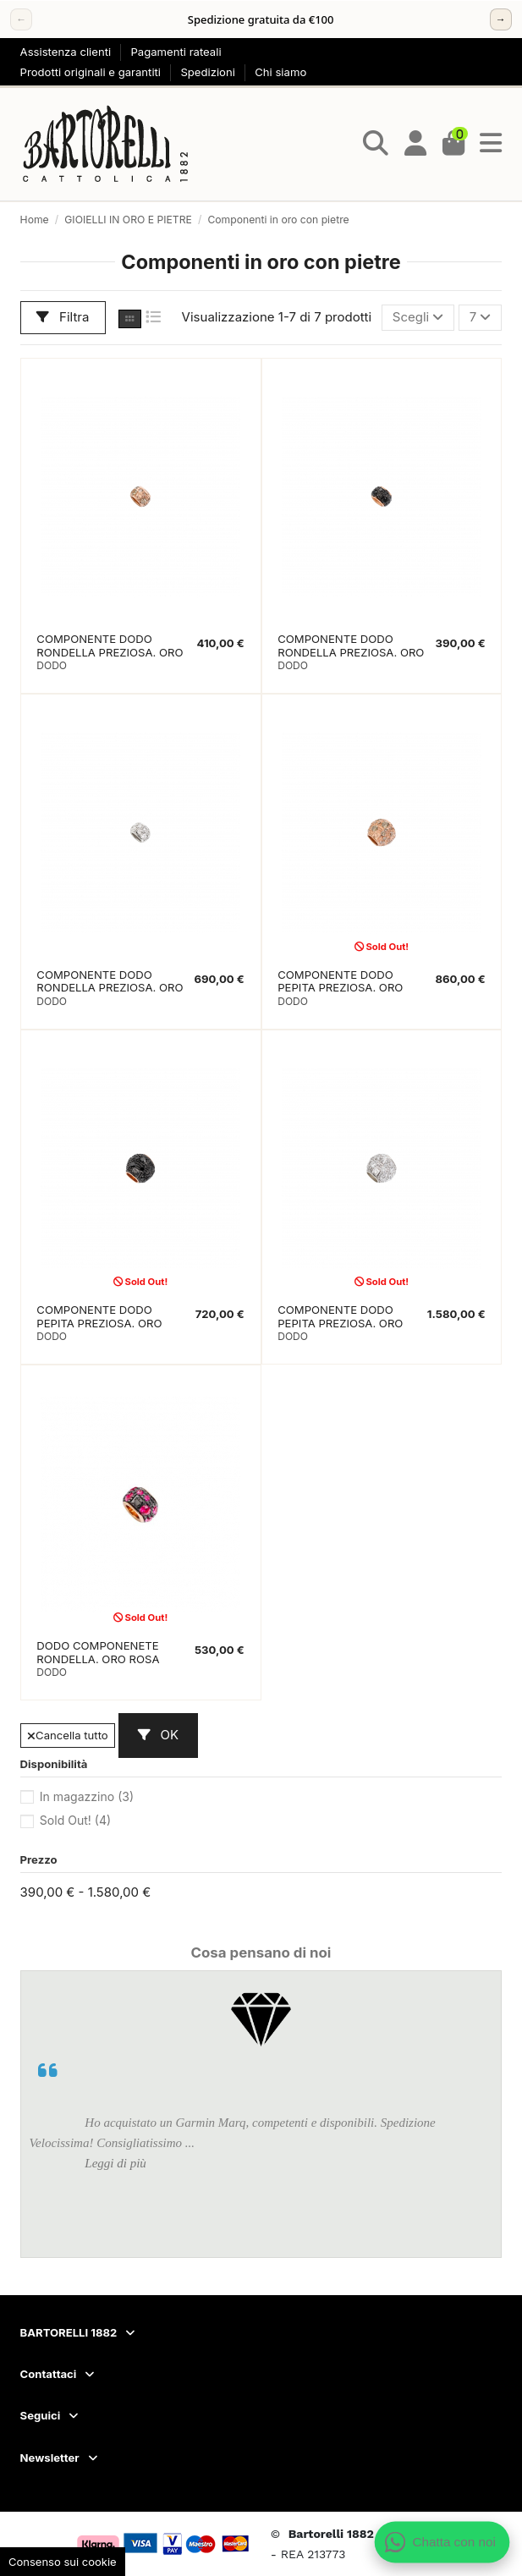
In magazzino (87, 1796)
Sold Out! (75, 1820)
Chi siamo (280, 72)
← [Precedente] (21, 19)
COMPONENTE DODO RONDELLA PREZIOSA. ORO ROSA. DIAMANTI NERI (350, 652)
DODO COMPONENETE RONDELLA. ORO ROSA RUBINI (97, 1659)
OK (158, 1735)
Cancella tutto (67, 1735)
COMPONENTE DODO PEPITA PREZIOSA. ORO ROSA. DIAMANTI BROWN (346, 988)
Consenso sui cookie (62, 2561)
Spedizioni (209, 72)
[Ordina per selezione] (418, 318)
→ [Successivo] (501, 19)
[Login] (416, 143)
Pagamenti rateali (175, 51)
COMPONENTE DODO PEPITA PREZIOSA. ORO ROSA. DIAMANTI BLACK (102, 1323)
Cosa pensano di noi (261, 1952)
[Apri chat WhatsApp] (442, 2542)
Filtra (62, 317)
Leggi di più (115, 2163)
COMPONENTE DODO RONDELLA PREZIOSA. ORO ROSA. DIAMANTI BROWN (109, 652)
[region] (260, 19)
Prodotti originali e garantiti (92, 72)
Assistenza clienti (67, 51)
